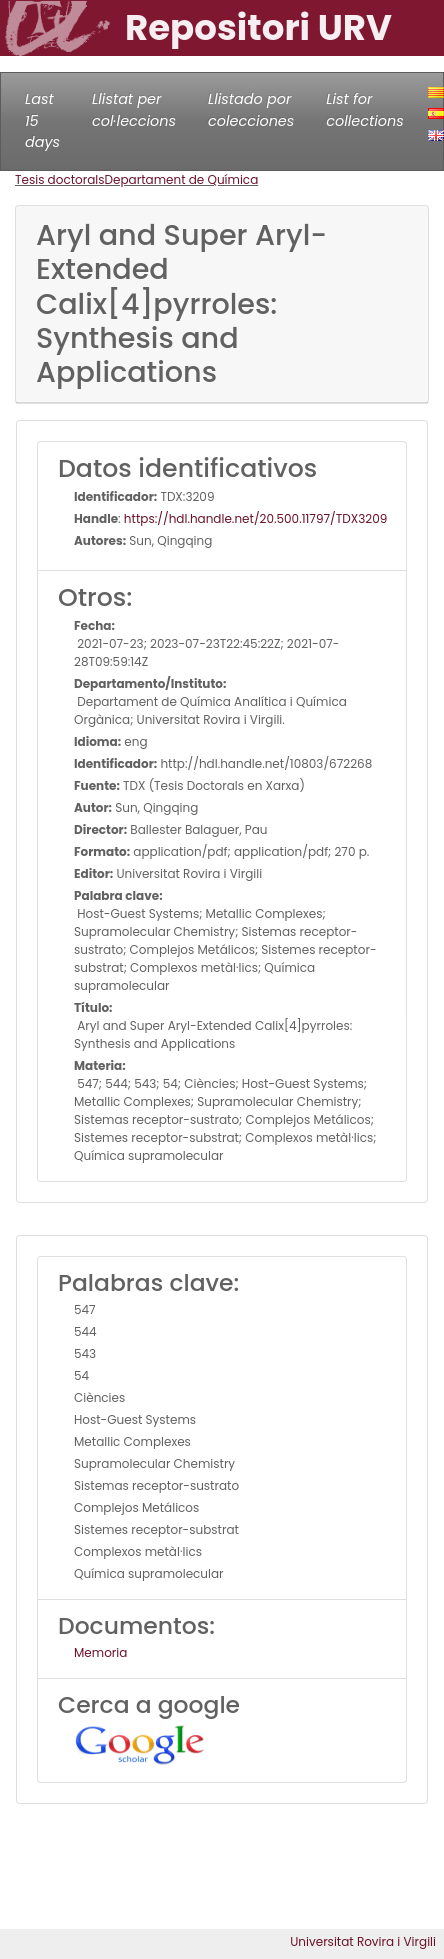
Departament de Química (182, 179)
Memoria (100, 1652)
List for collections (364, 110)
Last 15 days (42, 120)
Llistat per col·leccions (134, 110)
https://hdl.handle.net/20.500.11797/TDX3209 (255, 518)
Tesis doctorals (60, 179)
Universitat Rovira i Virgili (363, 1941)
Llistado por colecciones (251, 110)
